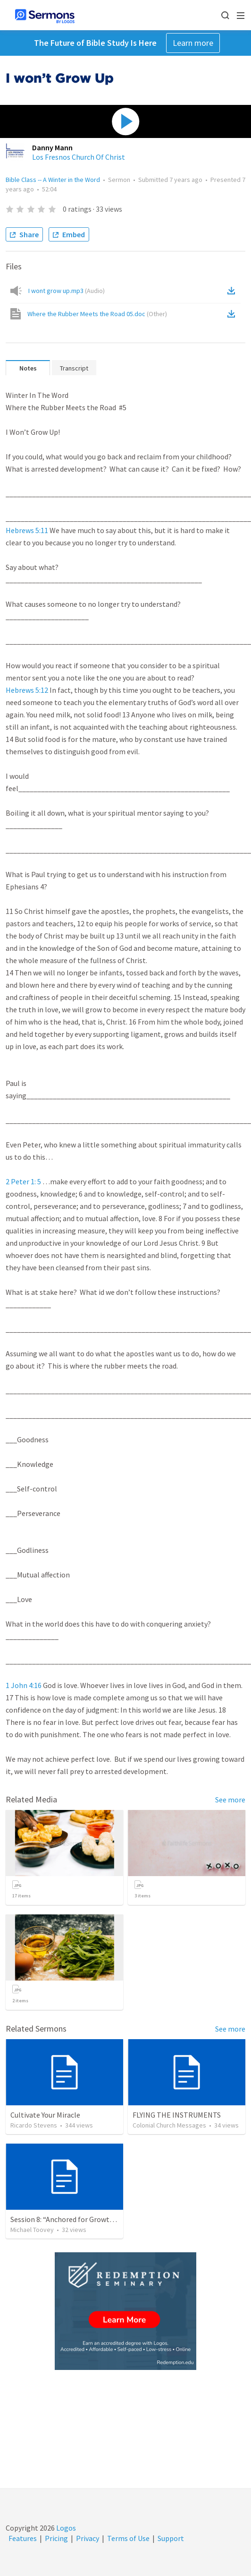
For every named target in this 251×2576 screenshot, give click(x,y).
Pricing (56, 2538)
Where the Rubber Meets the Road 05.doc (97, 314)
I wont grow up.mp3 (66, 290)
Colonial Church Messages (169, 2125)
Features (22, 2538)
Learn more (193, 42)
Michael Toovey (32, 2229)
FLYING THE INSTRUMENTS (177, 2114)
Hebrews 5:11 (27, 530)
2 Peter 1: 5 (23, 1181)
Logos (65, 2528)
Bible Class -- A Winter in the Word (53, 179)
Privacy (87, 2538)
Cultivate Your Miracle (45, 2114)
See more (230, 1799)
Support (171, 2538)
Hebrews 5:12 (27, 690)
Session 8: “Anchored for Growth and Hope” (79, 2219)
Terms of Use (128, 2538)
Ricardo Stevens (33, 2125)
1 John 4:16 (24, 1685)
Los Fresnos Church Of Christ (78, 157)
